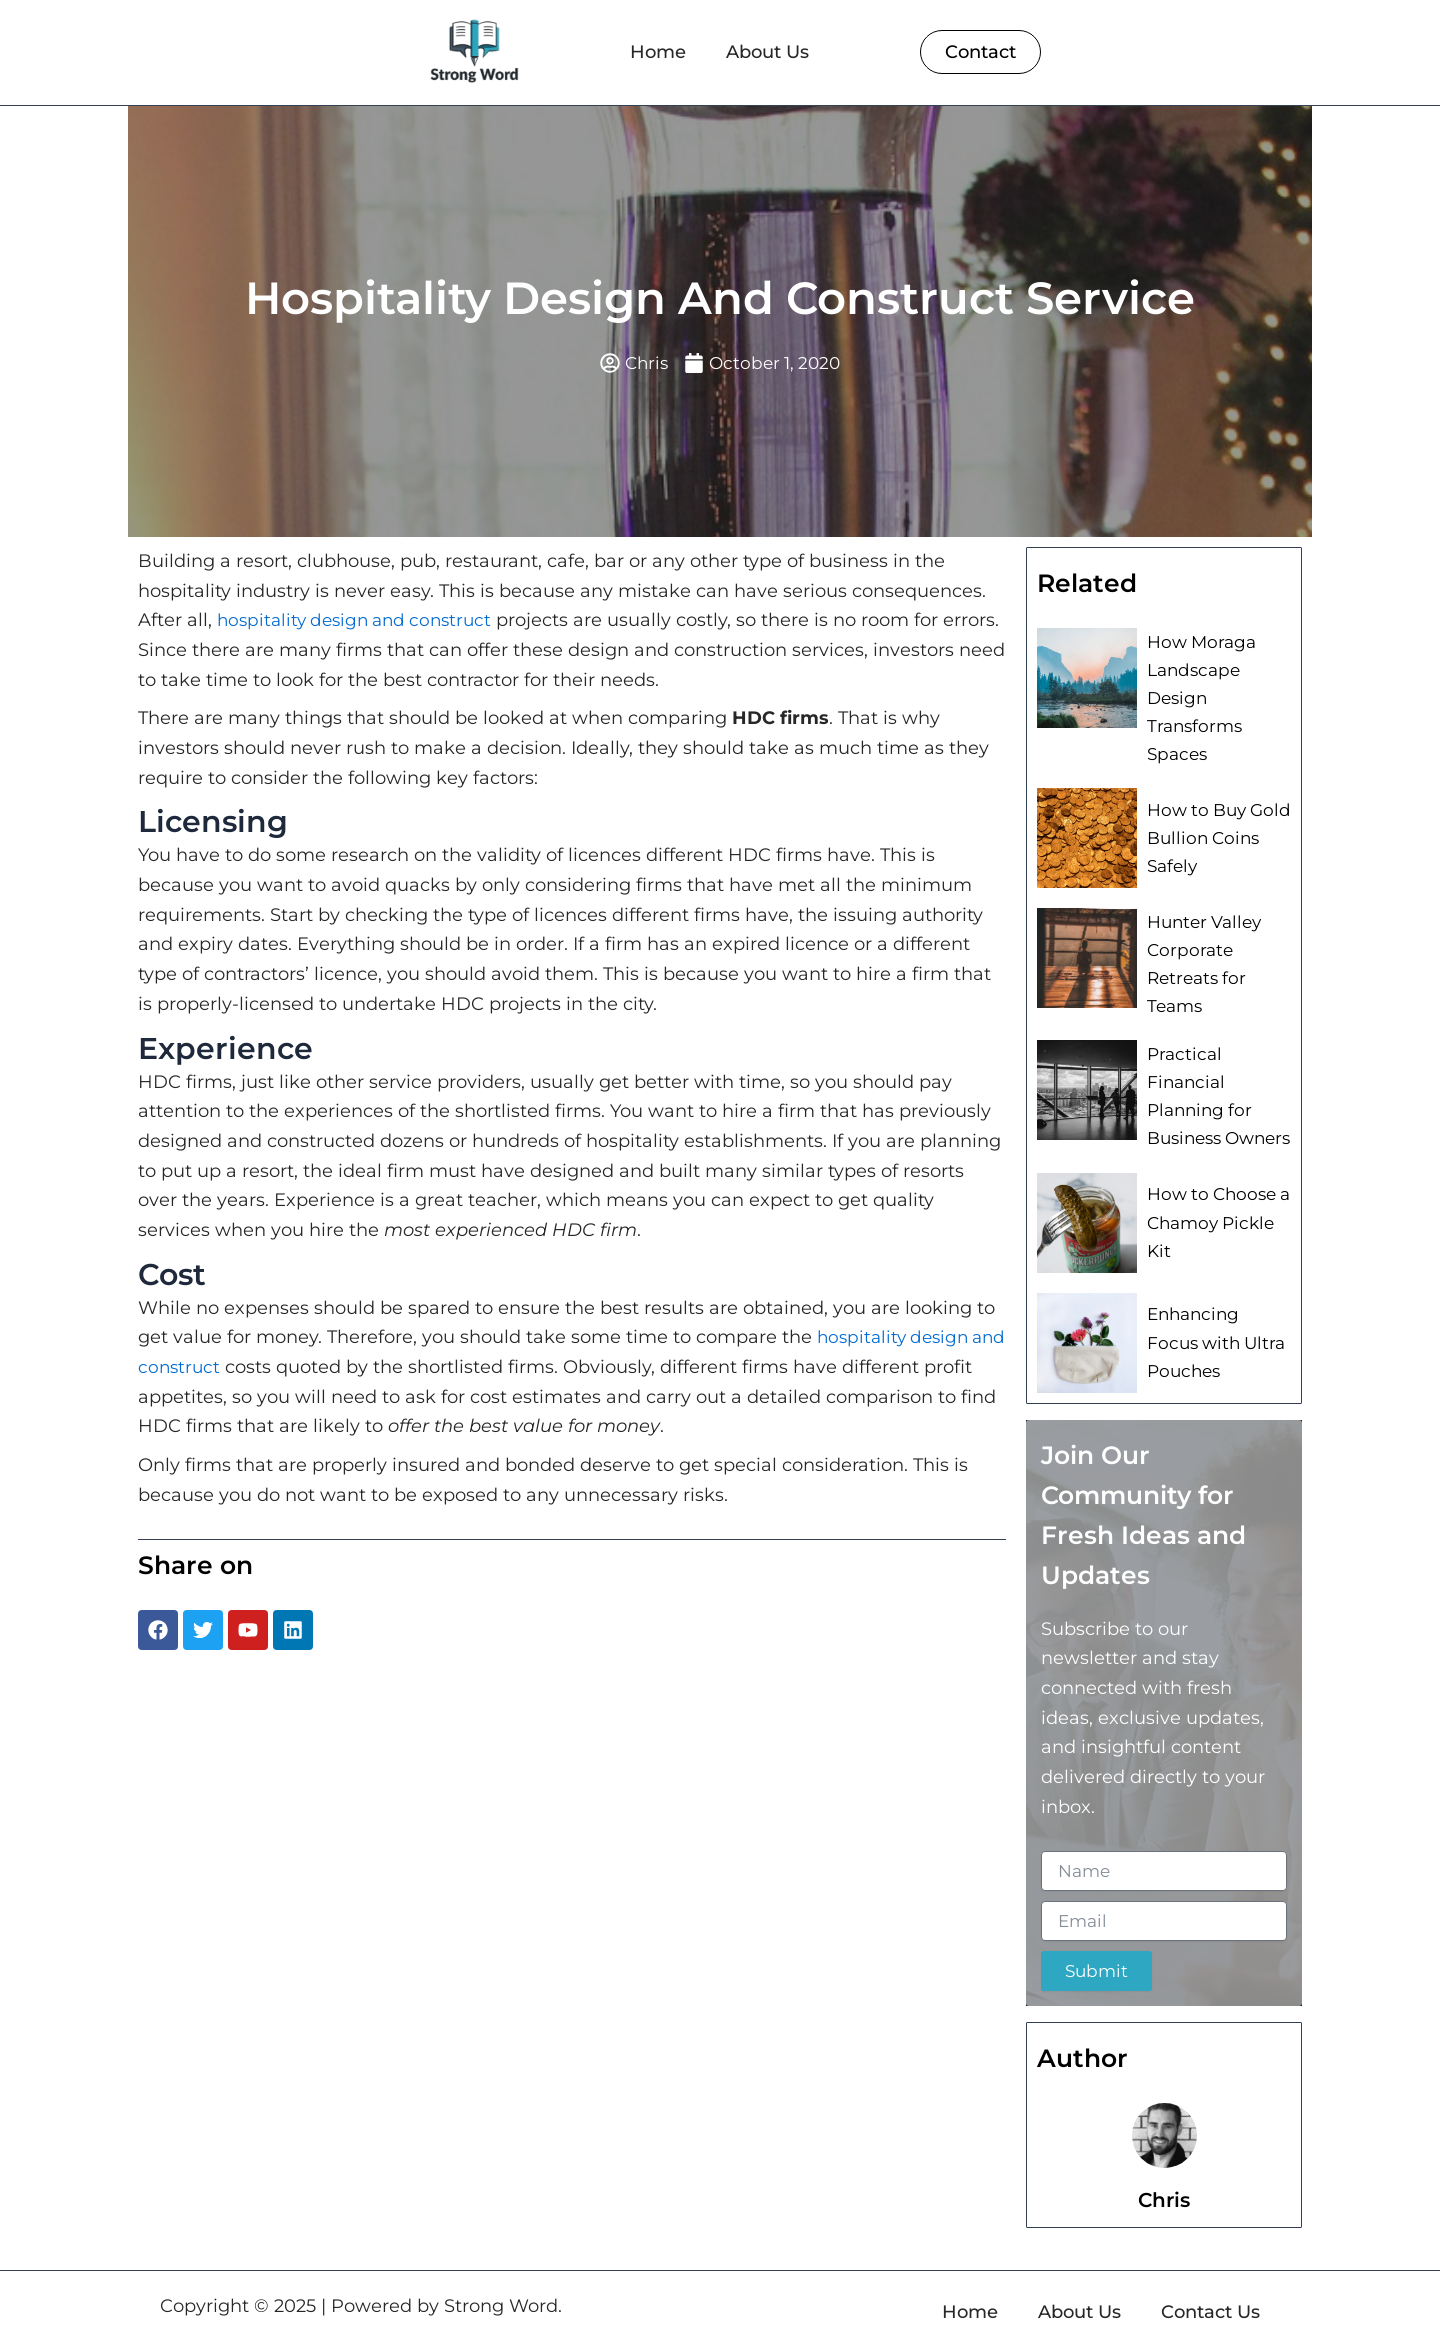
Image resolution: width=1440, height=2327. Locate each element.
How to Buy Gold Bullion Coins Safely (1214, 831)
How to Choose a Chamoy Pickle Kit (1214, 1196)
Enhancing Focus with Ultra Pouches (1217, 1316)
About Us (767, 52)
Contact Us (1210, 2286)
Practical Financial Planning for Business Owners (1218, 1076)
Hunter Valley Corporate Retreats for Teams (1201, 954)
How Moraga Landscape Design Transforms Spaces (1197, 695)
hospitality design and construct (361, 622)
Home (658, 52)
